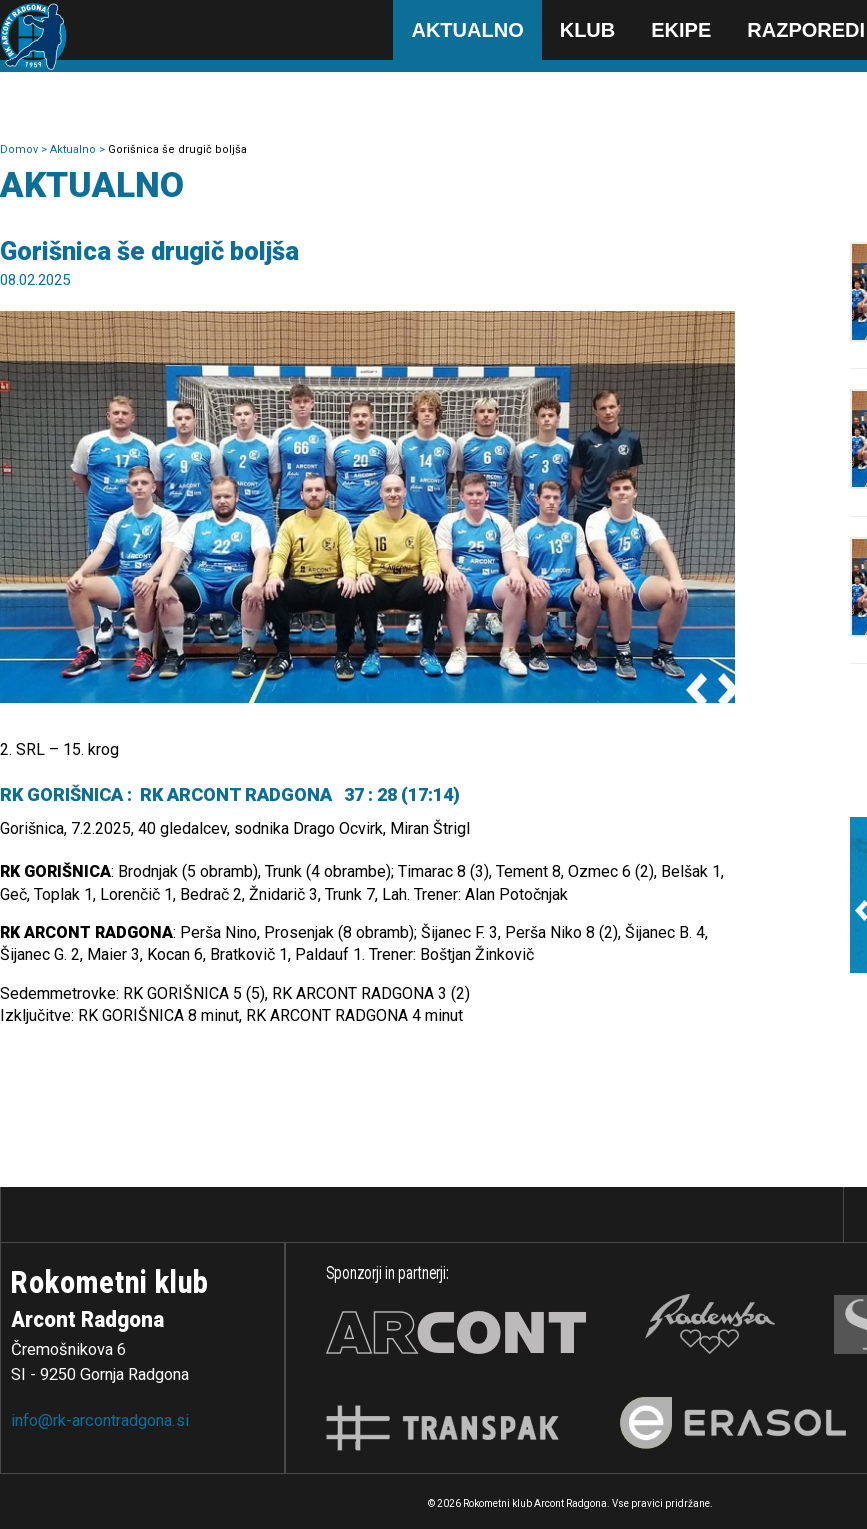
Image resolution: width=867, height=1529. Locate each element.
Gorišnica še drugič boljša (177, 149)
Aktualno (467, 30)
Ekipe (681, 30)
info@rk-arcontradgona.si (100, 1420)
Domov (20, 149)
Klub (588, 30)
